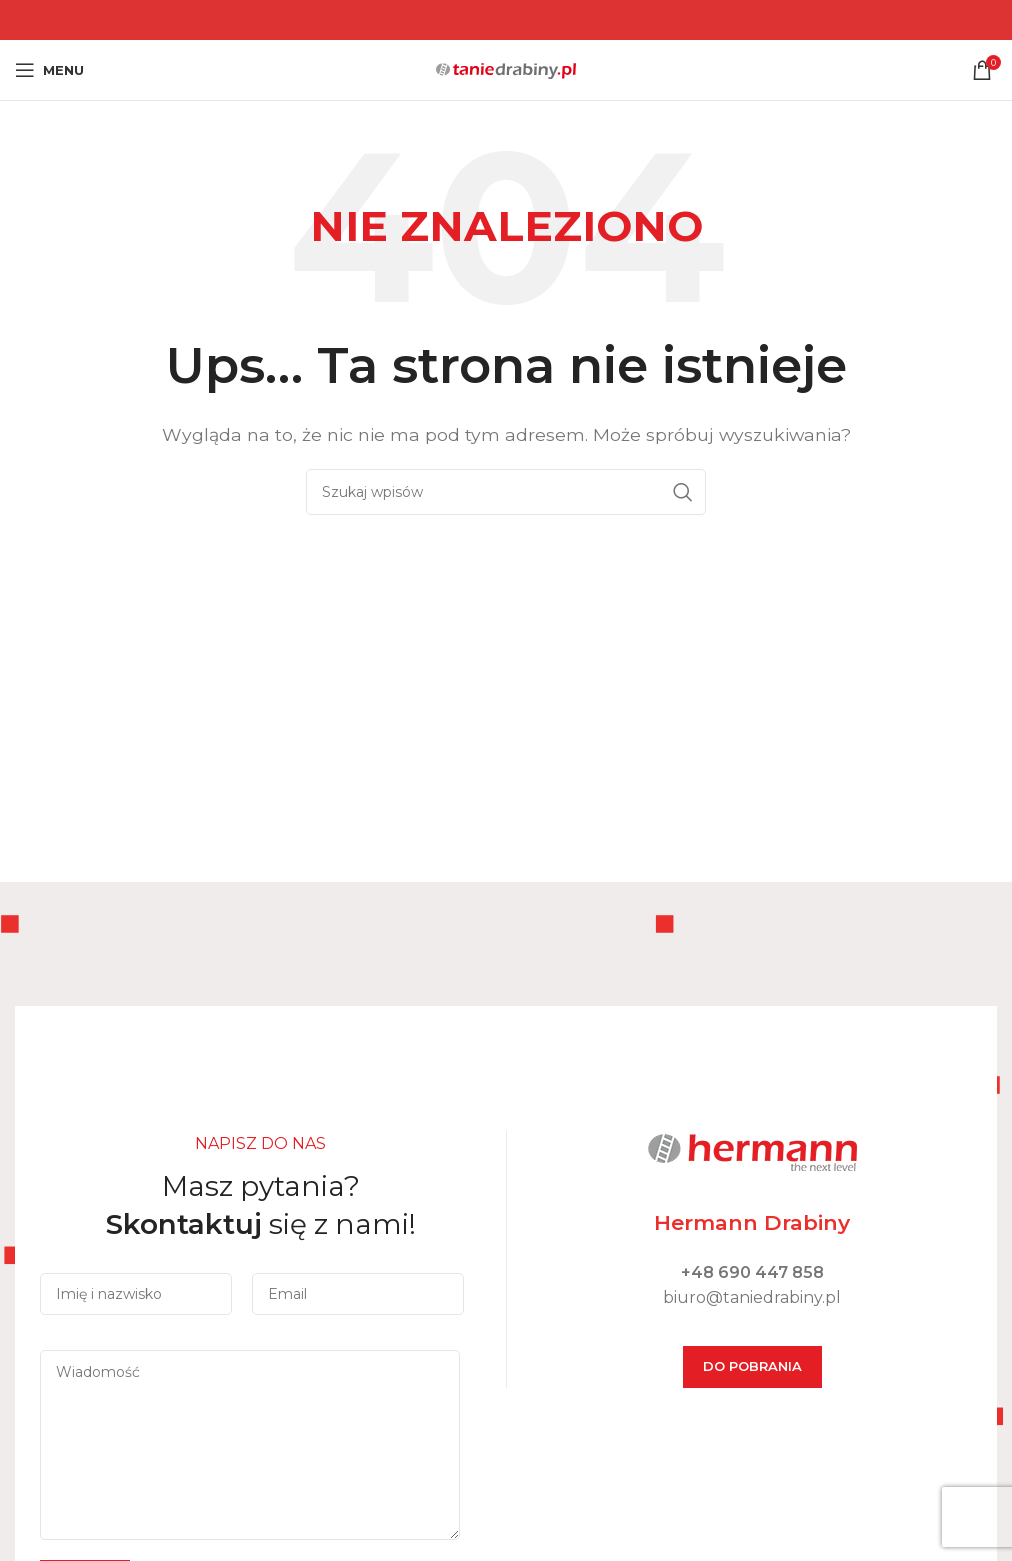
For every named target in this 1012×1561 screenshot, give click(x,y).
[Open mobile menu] (49, 70)
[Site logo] (506, 68)
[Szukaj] (506, 492)
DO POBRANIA (752, 1366)
